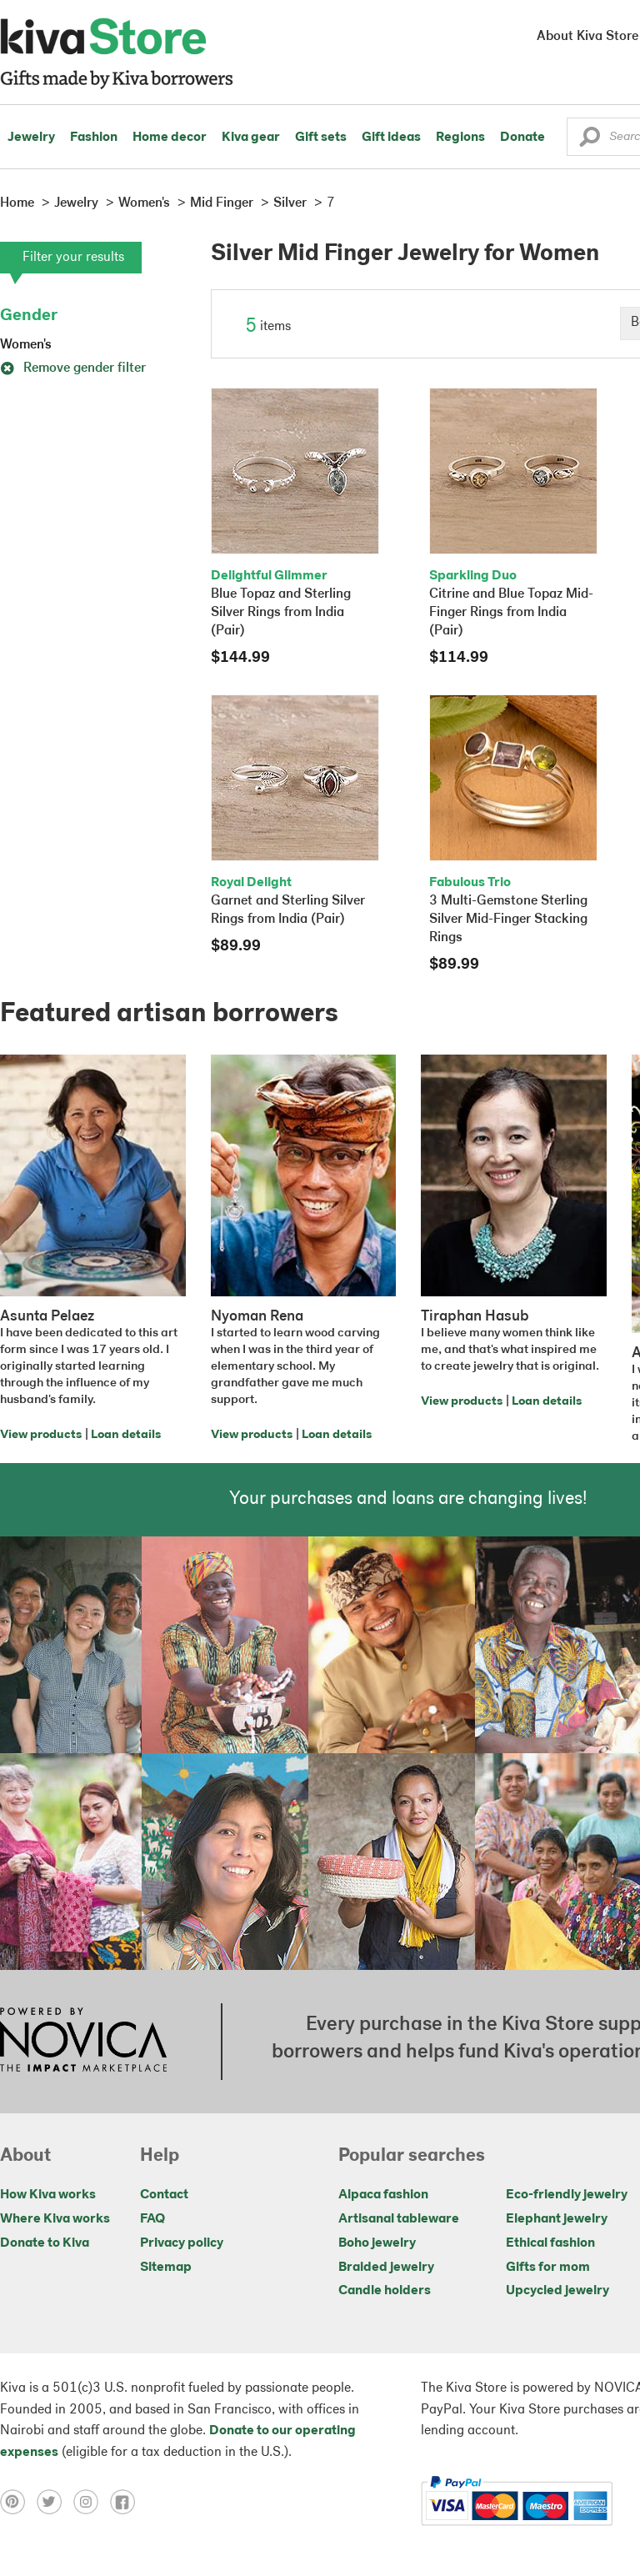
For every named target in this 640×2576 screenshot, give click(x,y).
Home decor (169, 137)
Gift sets (321, 137)
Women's (26, 345)
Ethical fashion (550, 2243)
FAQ (152, 2219)
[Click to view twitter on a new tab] (55, 2501)
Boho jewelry (377, 2243)
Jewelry (31, 137)
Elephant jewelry (557, 2219)
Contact (164, 2195)
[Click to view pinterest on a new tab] (18, 2501)
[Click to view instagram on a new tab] (91, 2501)
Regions (460, 137)
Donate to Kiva (44, 2243)
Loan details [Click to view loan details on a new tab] (126, 1435)
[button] (589, 141)
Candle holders (384, 2291)
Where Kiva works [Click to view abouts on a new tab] (55, 2219)
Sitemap (166, 2267)
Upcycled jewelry (557, 2291)
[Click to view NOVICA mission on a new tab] (83, 2041)
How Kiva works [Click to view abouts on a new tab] (48, 2195)
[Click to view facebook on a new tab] (126, 2501)
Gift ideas (391, 137)
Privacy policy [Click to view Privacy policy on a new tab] (181, 2243)
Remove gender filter (73, 368)
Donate (522, 137)
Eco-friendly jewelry (567, 2195)
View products (41, 1435)
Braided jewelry (386, 2267)
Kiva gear (251, 137)
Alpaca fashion (383, 2195)
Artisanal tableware (398, 2219)
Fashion (94, 137)
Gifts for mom (548, 2267)
